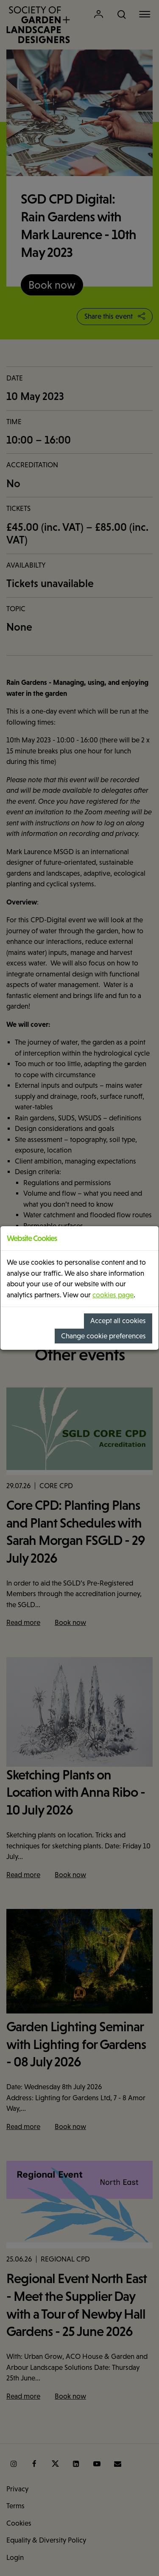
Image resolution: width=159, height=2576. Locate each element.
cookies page (113, 1295)
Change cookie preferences (103, 1336)
